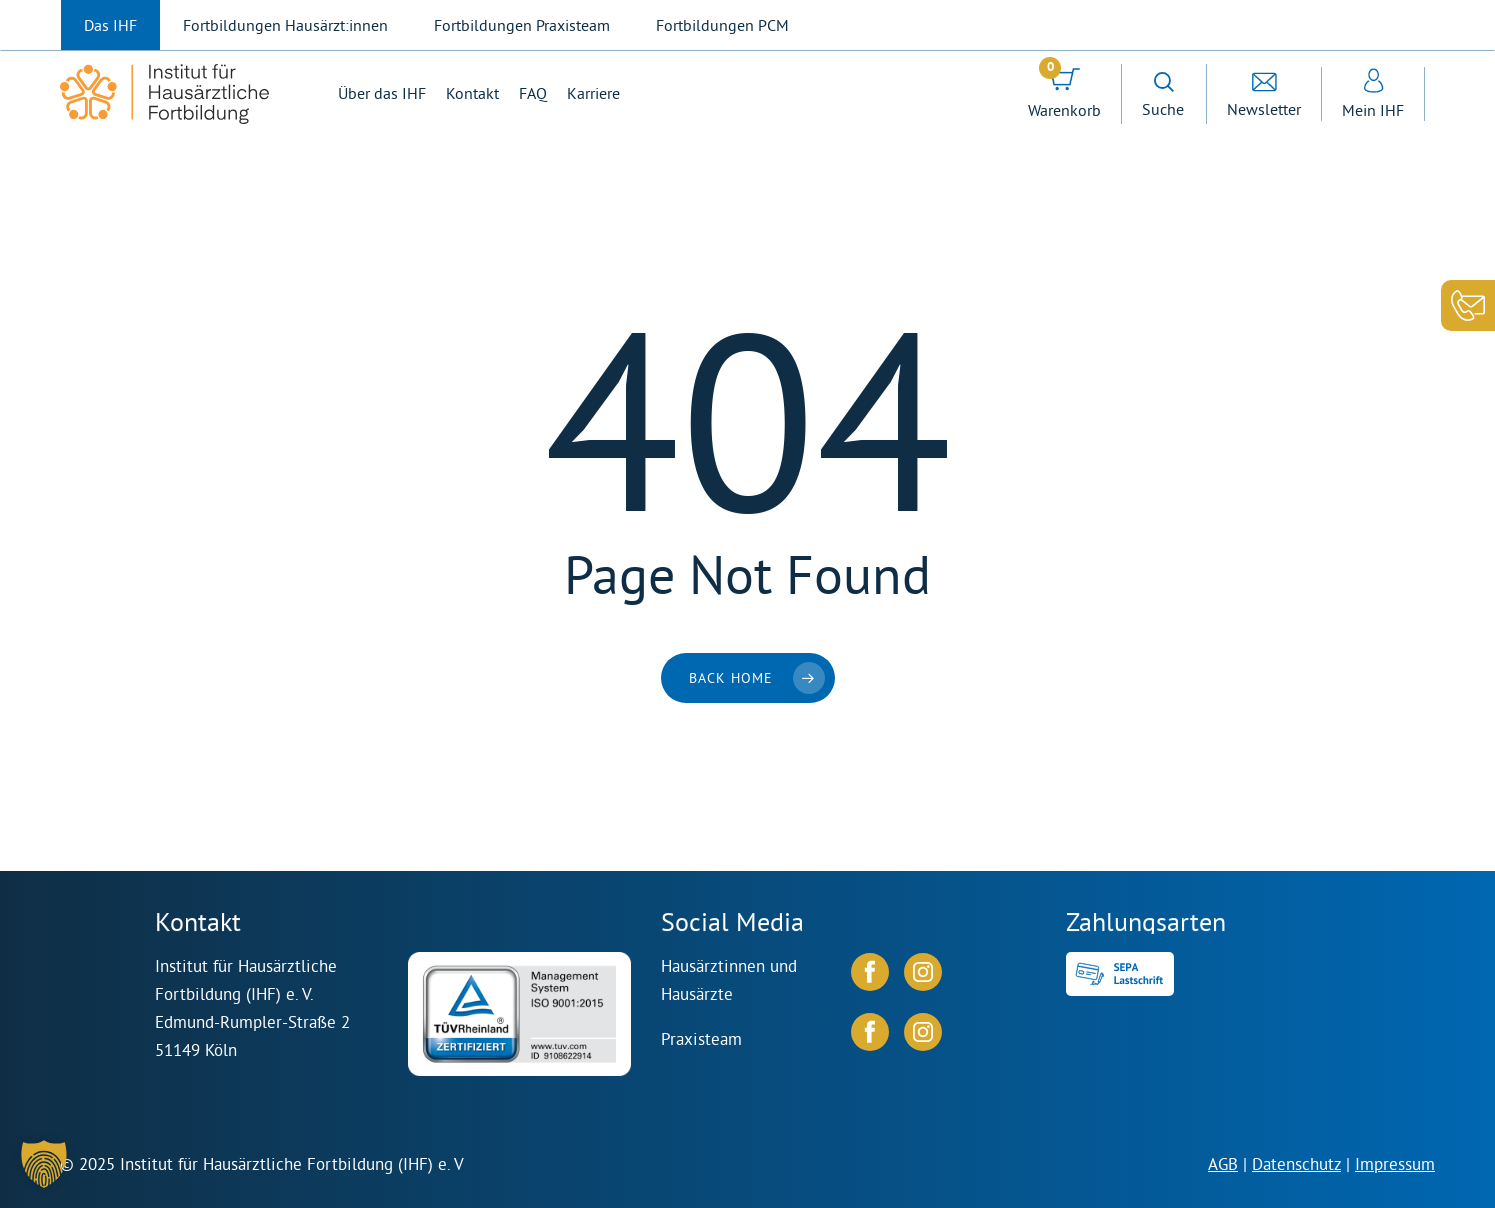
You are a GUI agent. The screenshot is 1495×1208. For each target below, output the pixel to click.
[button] (44, 1164)
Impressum (1395, 1163)
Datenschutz (1296, 1163)
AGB (1223, 1163)
